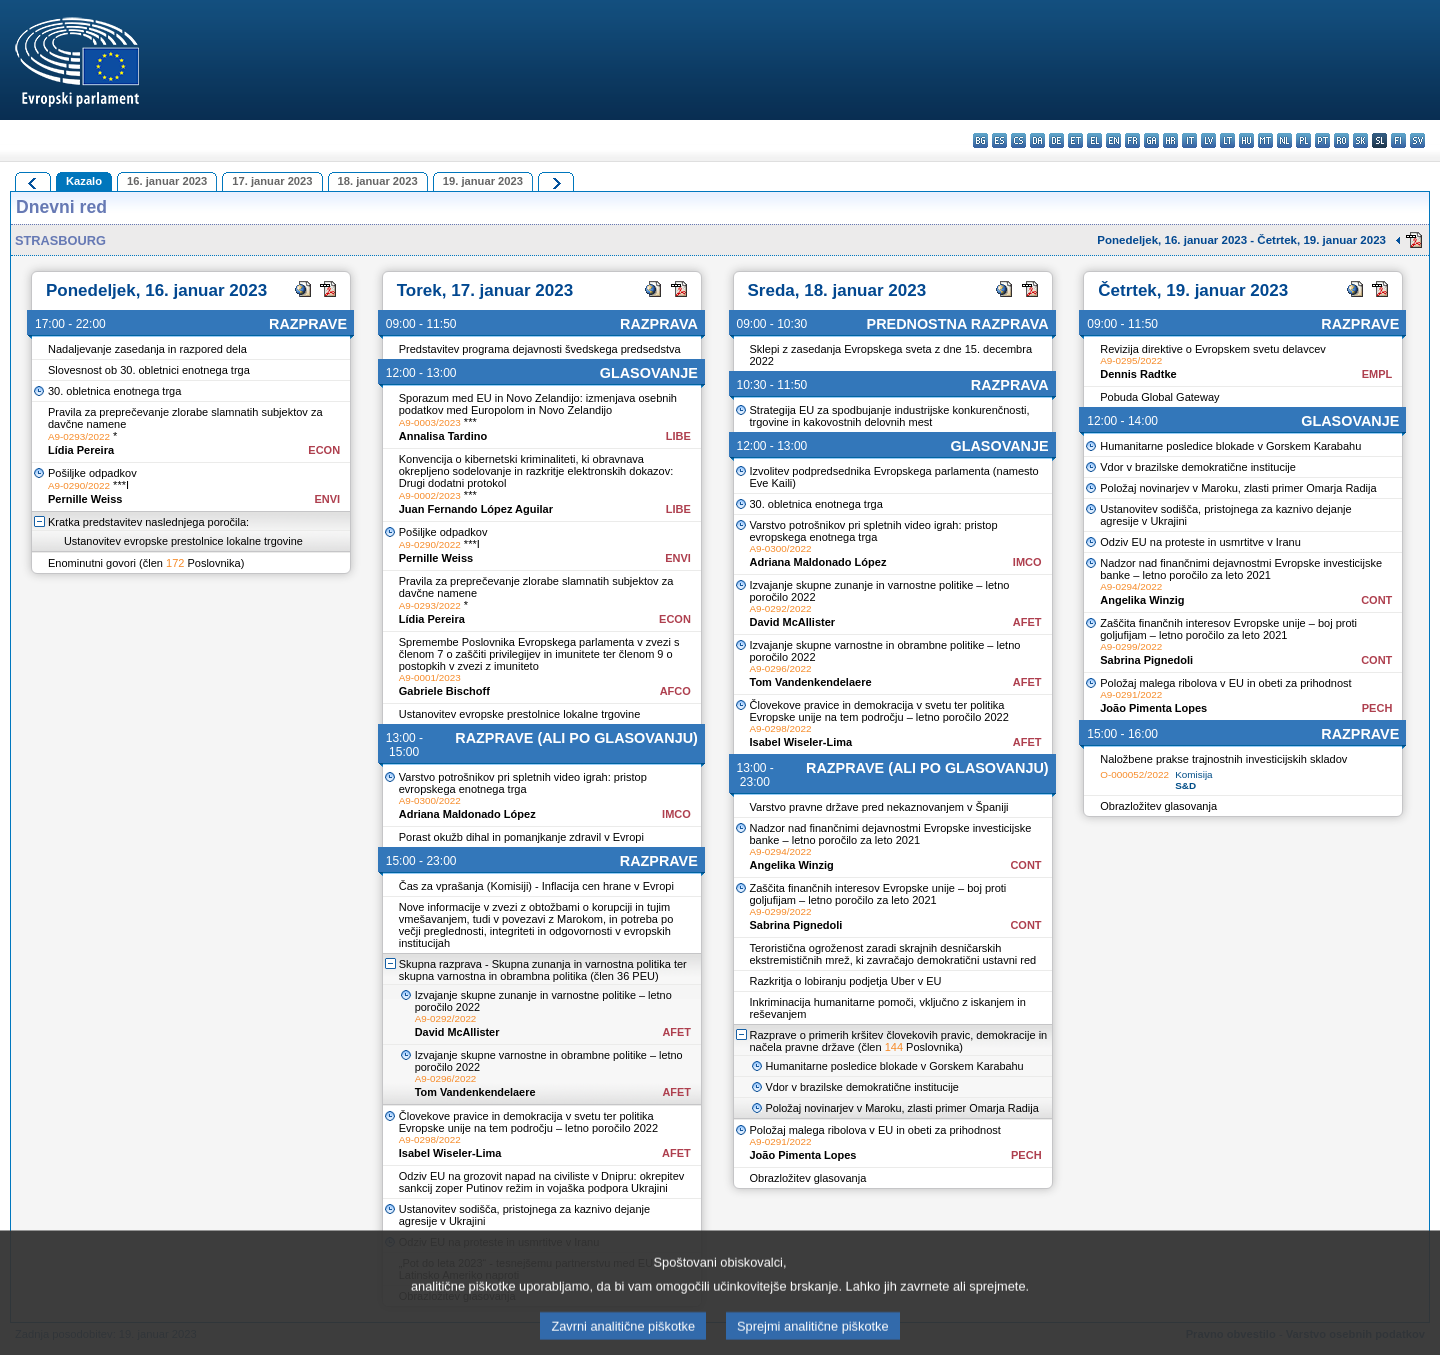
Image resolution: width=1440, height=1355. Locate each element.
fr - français (1132, 140)
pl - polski (1303, 140)
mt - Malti (1265, 140)
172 (175, 563)
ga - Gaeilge (1151, 140)
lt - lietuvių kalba (1227, 140)
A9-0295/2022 (1131, 360)
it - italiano (1189, 140)
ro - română (1341, 140)
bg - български (980, 140)
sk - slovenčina (1360, 140)
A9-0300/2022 (430, 800)
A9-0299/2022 (781, 911)
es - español (999, 140)
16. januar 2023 (167, 181)
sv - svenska (1417, 140)
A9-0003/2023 (430, 422)
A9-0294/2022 (781, 851)
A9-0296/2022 (446, 1078)
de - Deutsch (1056, 140)
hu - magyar (1246, 140)
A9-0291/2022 (781, 1141)
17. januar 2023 (272, 181)
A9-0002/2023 (430, 495)
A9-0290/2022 (79, 485)
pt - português (1322, 140)
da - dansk (1037, 140)
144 (894, 1047)
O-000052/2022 (1134, 774)
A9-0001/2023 (430, 677)
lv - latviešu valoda (1208, 140)
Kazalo (84, 181)
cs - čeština (1018, 140)
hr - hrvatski (1170, 140)
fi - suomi (1398, 140)
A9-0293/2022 (79, 436)
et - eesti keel (1075, 140)
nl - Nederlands (1284, 140)
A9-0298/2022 (430, 1139)
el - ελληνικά (1094, 140)
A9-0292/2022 (446, 1018)
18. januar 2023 (378, 181)
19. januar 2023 (483, 181)
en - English (1113, 140)
